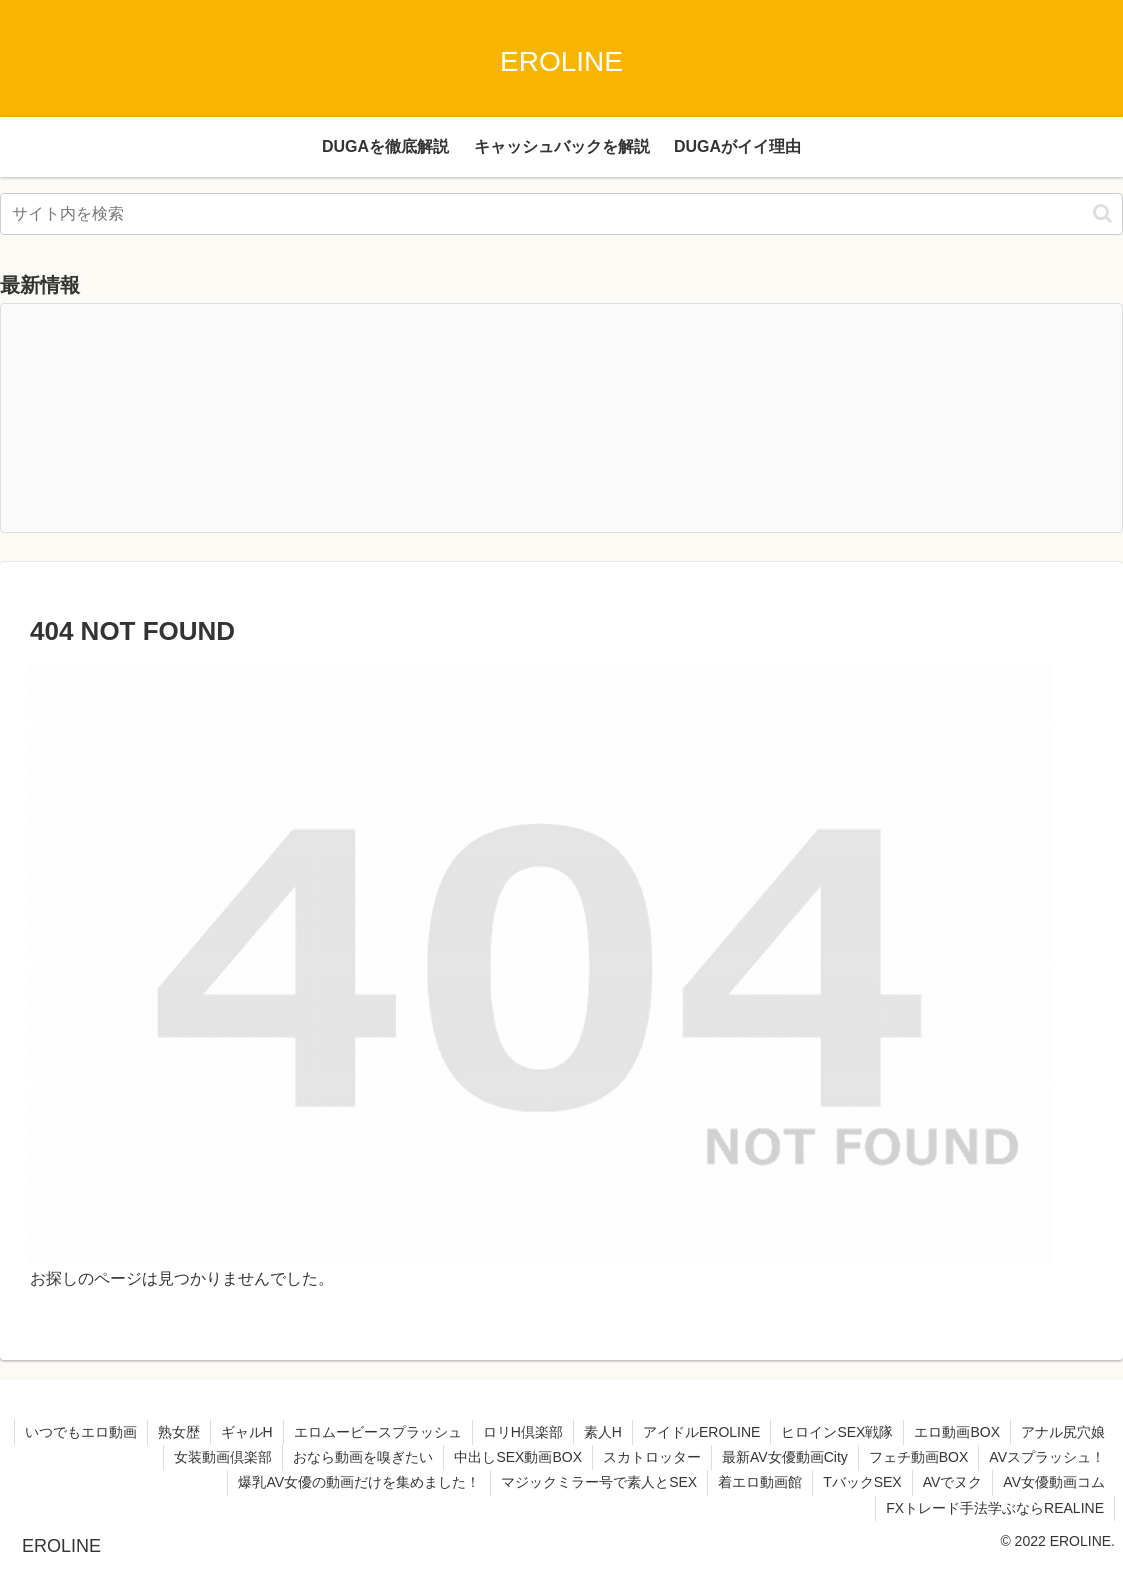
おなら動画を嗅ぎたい (363, 1457)
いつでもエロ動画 (81, 1432)
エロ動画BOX (957, 1432)
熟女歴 (179, 1432)
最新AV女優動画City (785, 1457)
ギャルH (247, 1432)
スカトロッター (652, 1457)
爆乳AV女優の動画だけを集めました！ (359, 1482)
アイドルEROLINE (701, 1432)
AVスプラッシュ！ (1047, 1457)
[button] (1102, 213)
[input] (561, 214)
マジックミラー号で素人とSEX (599, 1482)
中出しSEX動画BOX (518, 1457)
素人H (603, 1432)
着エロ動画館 (760, 1482)
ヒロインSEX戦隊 (837, 1432)
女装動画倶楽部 (223, 1457)
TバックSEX (862, 1482)
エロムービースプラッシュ (378, 1432)
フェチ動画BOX (919, 1457)
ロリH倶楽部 (523, 1432)
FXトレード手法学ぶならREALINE (995, 1508)
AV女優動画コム (1054, 1482)
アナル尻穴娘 (1063, 1432)
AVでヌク (953, 1482)
